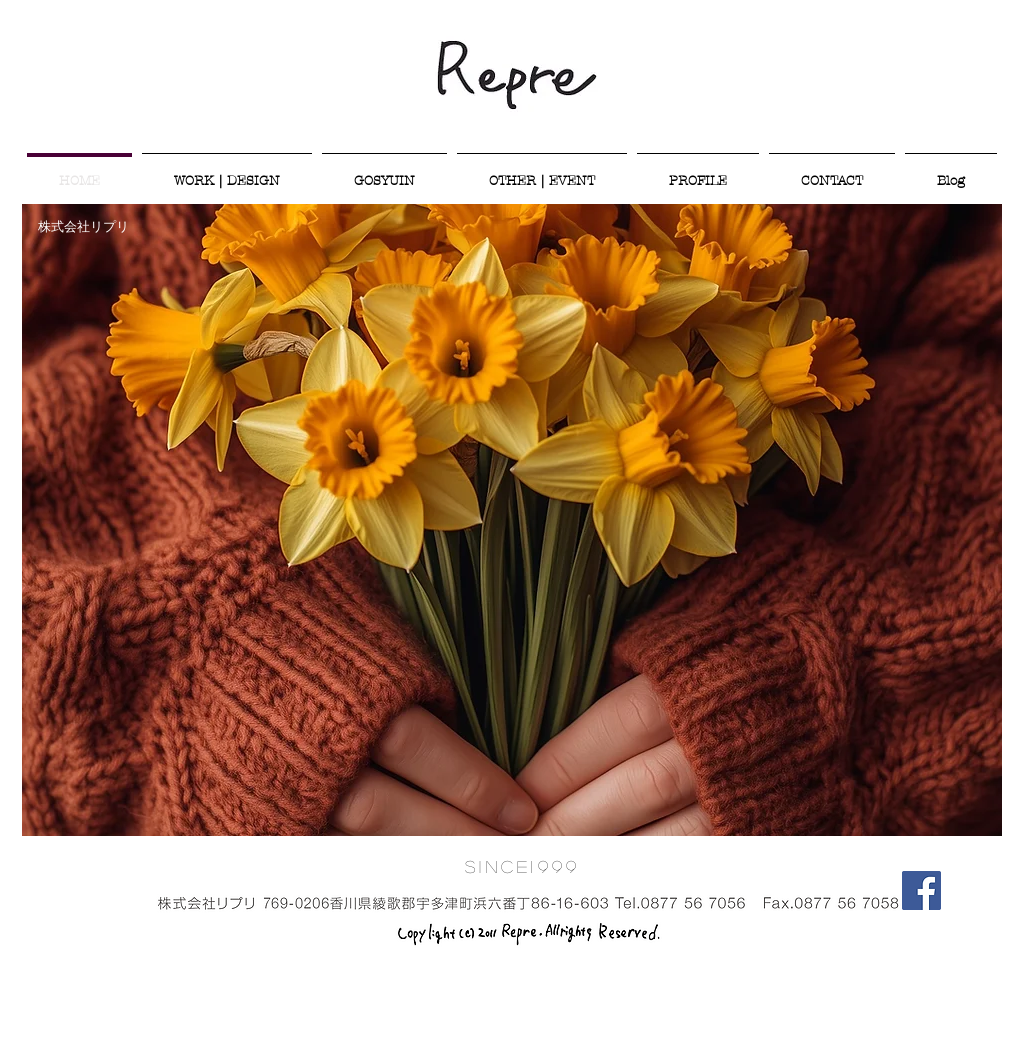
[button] (512, 520)
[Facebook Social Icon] (921, 890)
